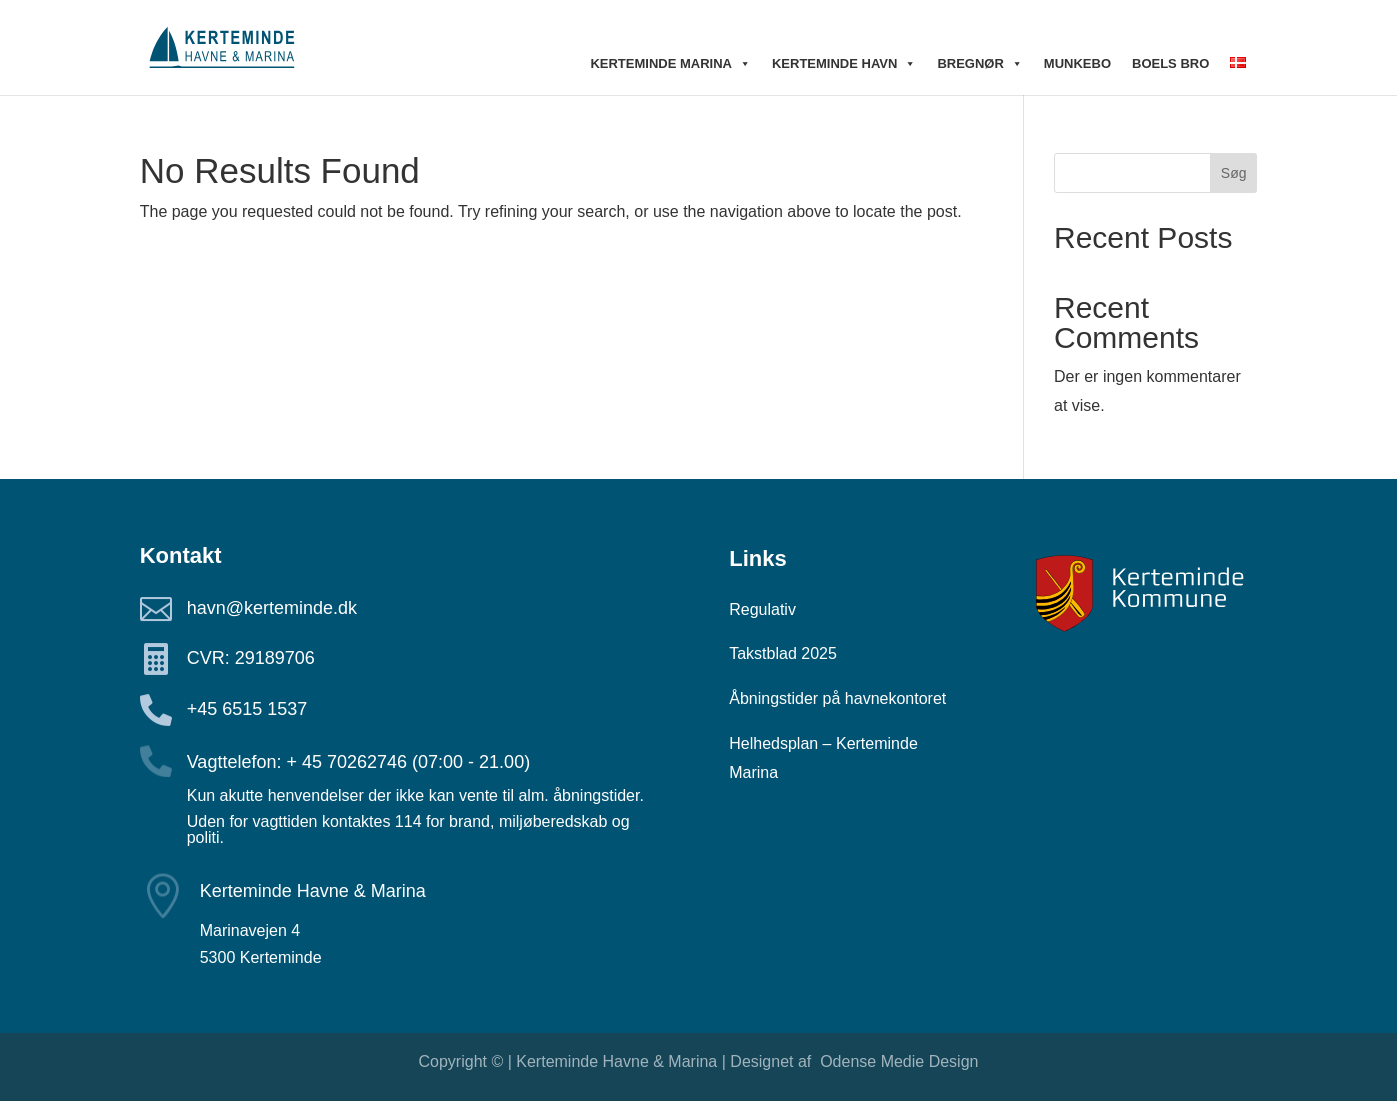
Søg (1234, 173)
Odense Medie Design (897, 1061)
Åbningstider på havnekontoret (837, 698)
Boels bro (1170, 63)
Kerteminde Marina (670, 64)
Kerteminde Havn (844, 64)
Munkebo (1077, 63)
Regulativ (762, 609)
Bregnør (979, 64)
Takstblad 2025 (783, 653)
